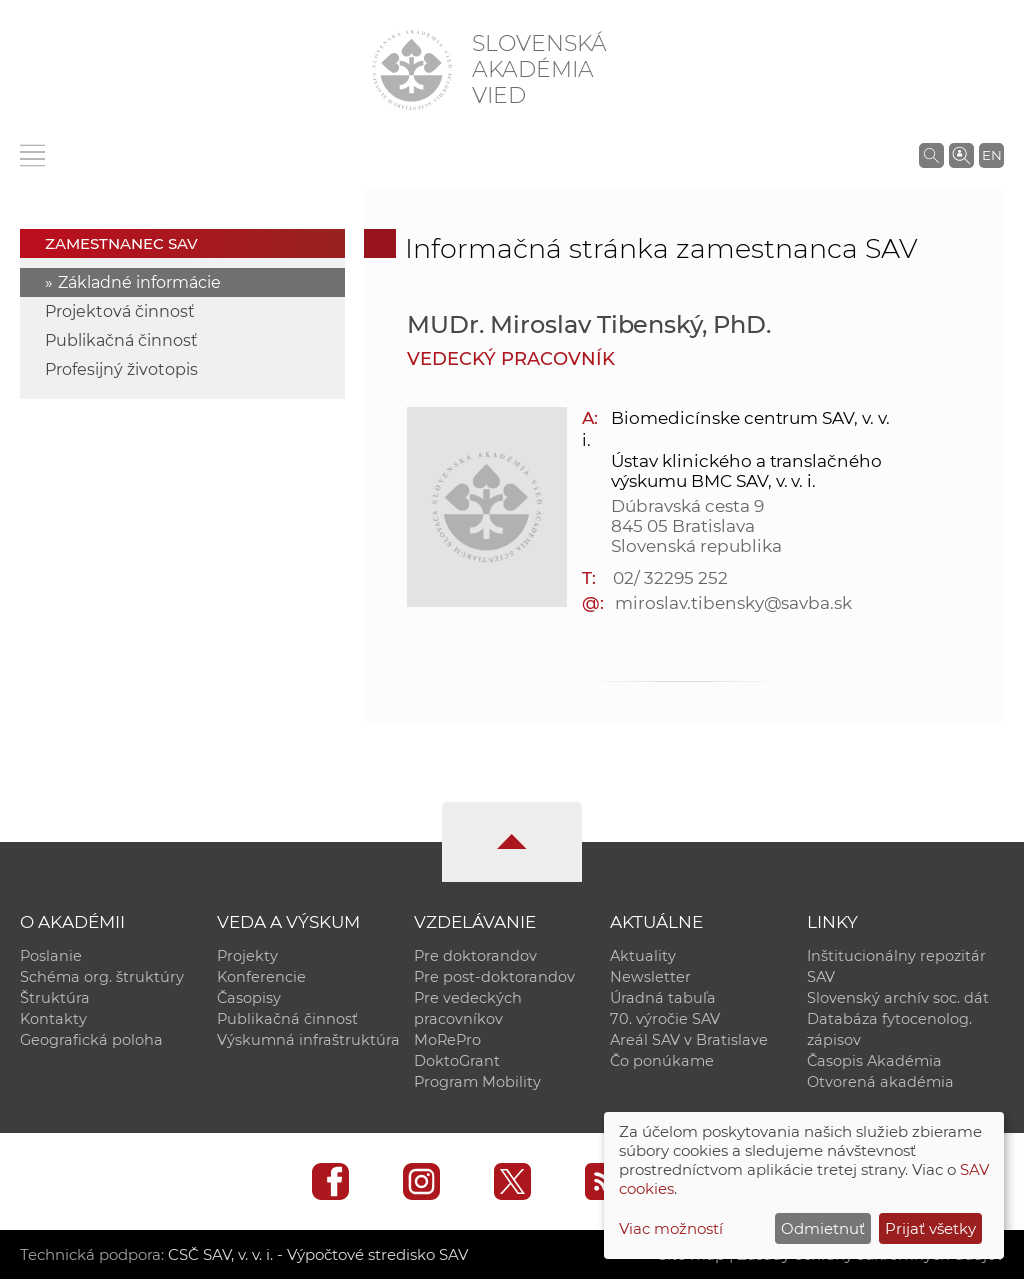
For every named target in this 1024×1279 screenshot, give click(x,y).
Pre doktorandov (475, 956)
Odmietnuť (823, 1228)
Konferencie (261, 977)
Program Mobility (477, 1082)
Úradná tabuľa (663, 998)
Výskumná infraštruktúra (308, 1040)
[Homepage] (412, 70)
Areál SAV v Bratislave (689, 1040)
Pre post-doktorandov (494, 977)
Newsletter (650, 977)
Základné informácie (139, 282)
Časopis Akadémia (874, 1061)
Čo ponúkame (662, 1061)
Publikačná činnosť (121, 340)
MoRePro (447, 1040)
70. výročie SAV (665, 1019)
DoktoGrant (457, 1061)
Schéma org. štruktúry (102, 977)
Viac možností (671, 1228)
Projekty (247, 956)
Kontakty (53, 1019)
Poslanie (51, 956)
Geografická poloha (91, 1040)
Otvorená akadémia (880, 1082)
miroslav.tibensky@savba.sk (733, 603)
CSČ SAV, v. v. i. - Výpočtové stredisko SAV (318, 1254)
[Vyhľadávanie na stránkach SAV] (931, 155)
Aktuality (643, 956)
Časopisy (249, 998)
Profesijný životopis (121, 369)
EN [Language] (992, 155)
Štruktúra (55, 998)
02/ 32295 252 (670, 578)
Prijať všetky (930, 1228)
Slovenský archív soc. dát (898, 998)
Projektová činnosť (120, 311)
